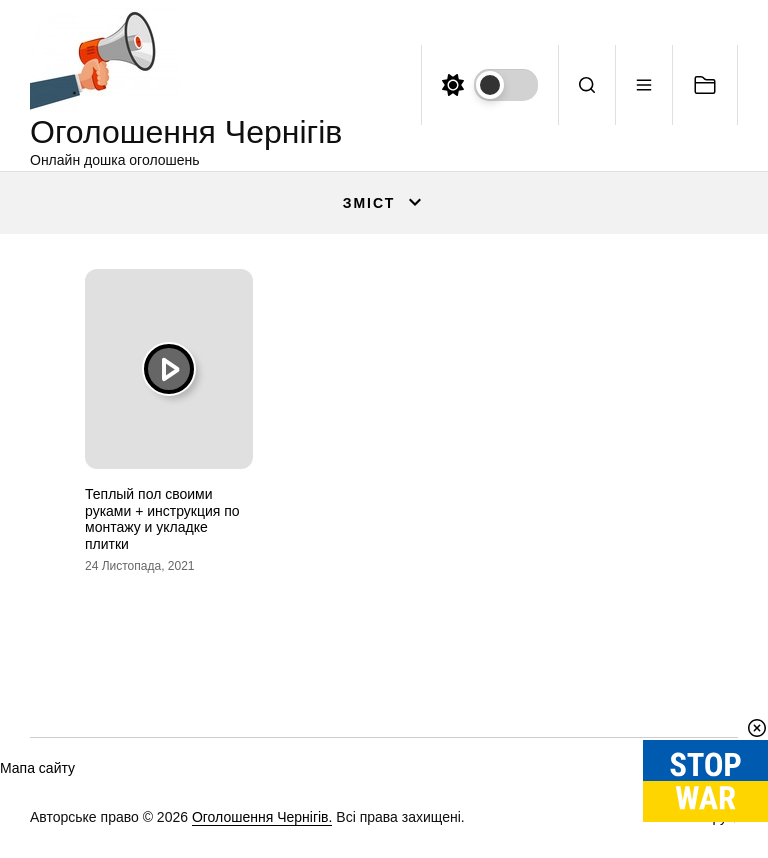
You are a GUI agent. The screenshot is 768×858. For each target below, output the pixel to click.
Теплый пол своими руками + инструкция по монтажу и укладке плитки (162, 519)
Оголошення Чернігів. (262, 817)
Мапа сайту (37, 768)
